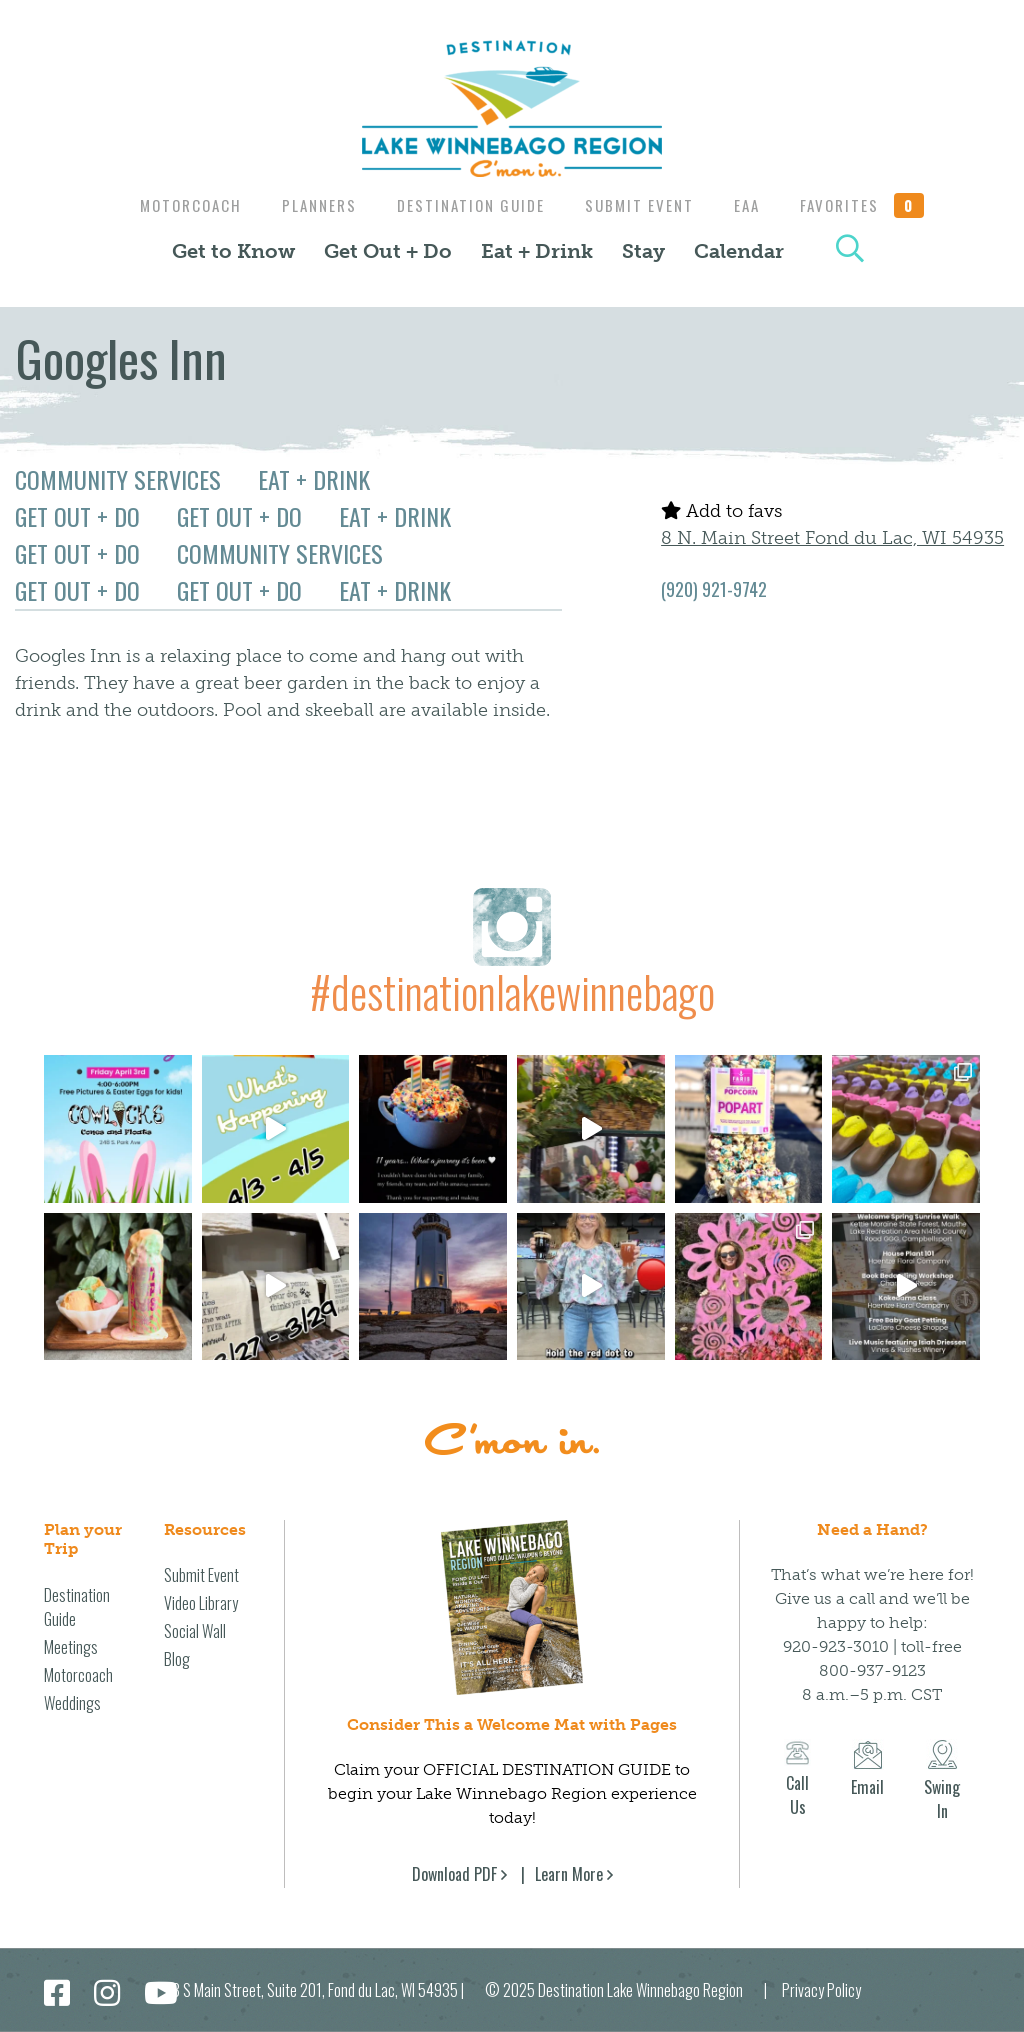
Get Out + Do (388, 251)
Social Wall (195, 1631)
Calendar (739, 251)
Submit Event (642, 205)
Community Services (118, 479)
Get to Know (233, 251)
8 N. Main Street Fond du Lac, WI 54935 (832, 538)
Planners (312, 205)
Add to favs (721, 511)
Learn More (569, 1874)
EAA (755, 205)
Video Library (201, 1603)
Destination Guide (469, 205)
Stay (643, 251)
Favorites (875, 205)
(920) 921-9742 (714, 589)
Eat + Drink (537, 251)
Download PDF (454, 1874)
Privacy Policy (821, 1990)
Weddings (72, 1703)
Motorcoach (179, 205)
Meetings (71, 1647)
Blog (177, 1659)
